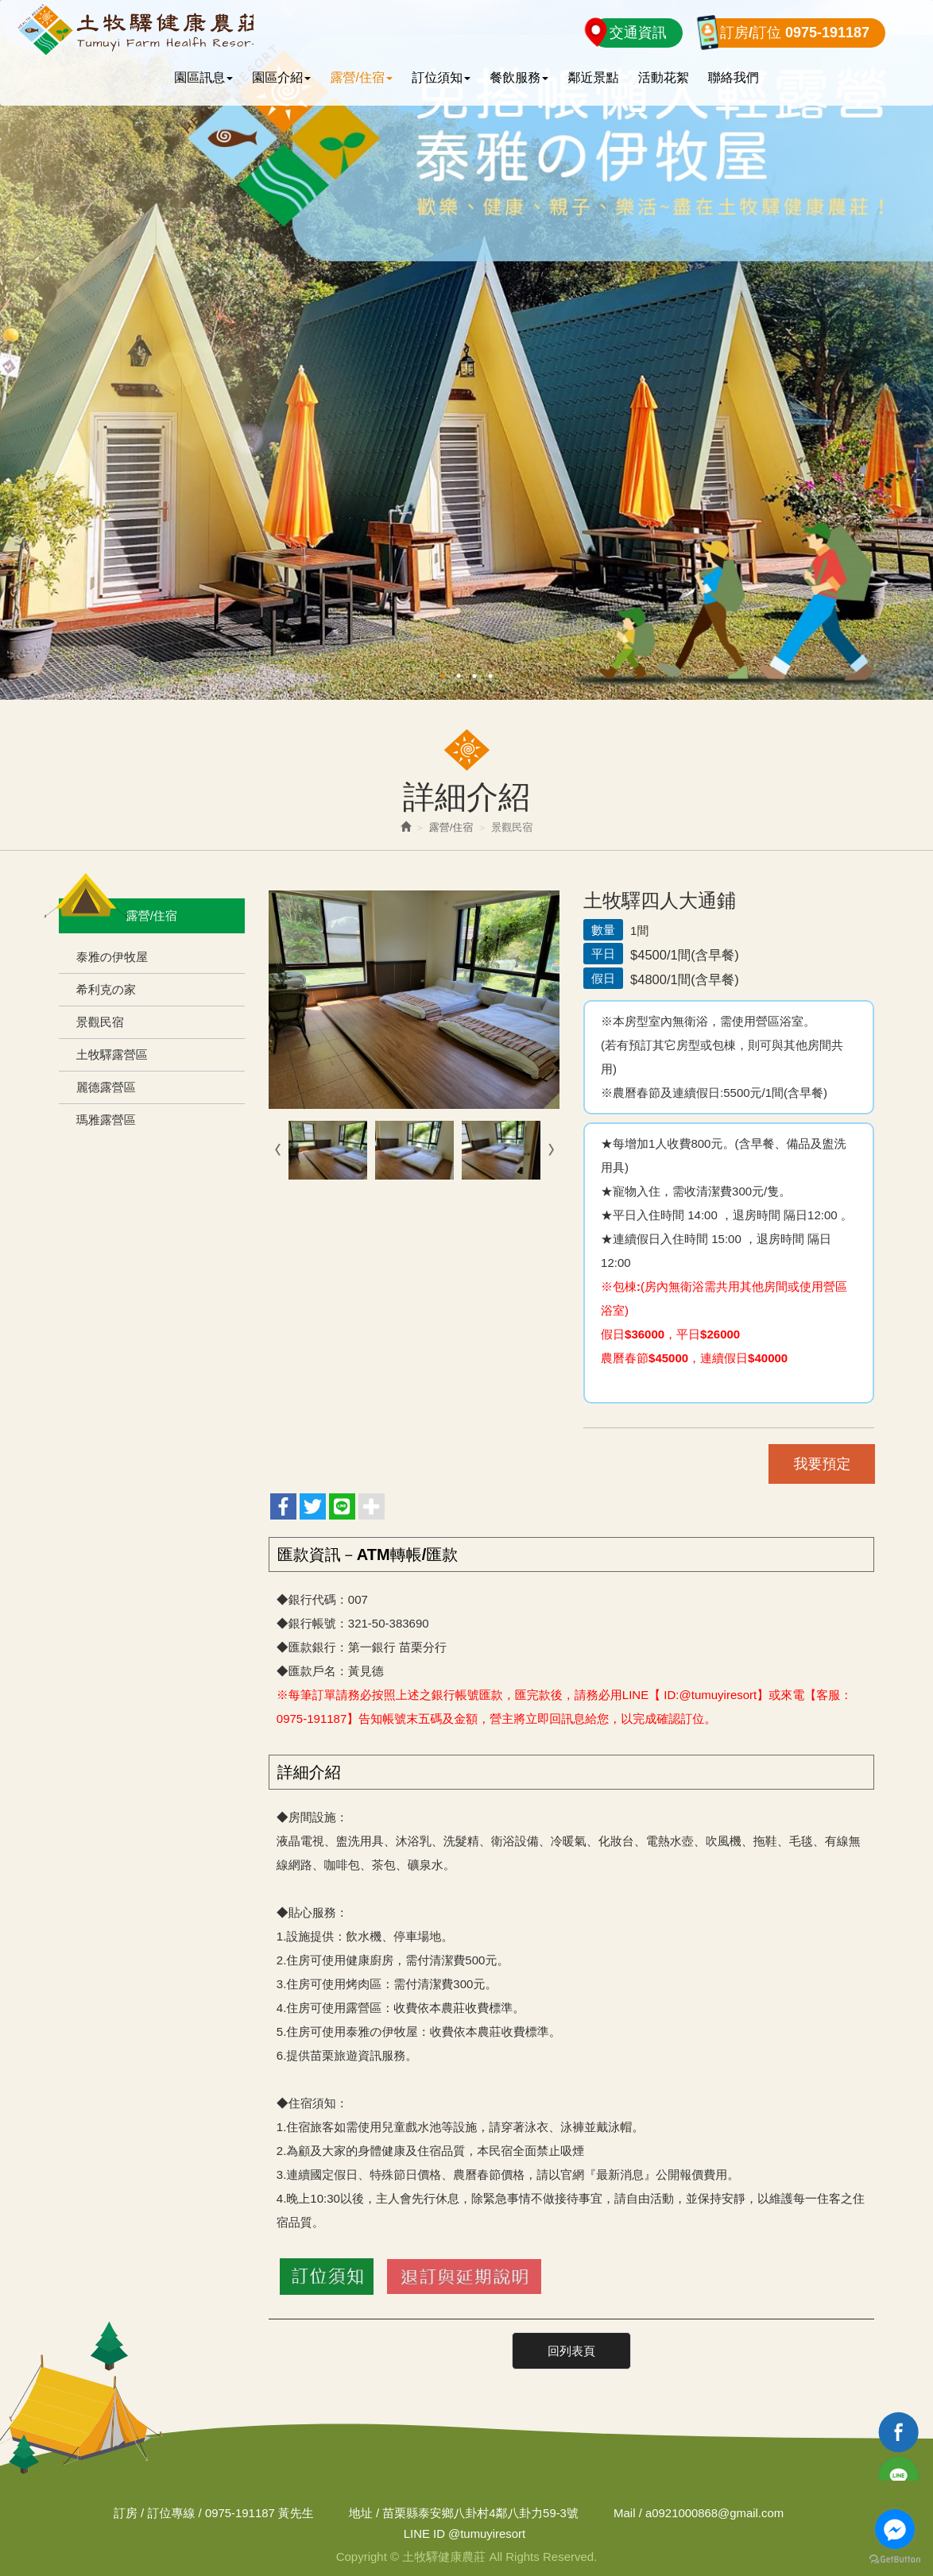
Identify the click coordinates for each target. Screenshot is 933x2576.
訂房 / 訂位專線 (153, 2512)
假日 (603, 978)
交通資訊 (638, 33)
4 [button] (490, 676)
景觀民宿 (100, 1022)
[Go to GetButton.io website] (894, 2560)
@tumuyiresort (464, 2532)
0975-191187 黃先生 (258, 2512)
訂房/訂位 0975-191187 (794, 33)
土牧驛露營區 (112, 1054)
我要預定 (821, 1464)
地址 (360, 2512)
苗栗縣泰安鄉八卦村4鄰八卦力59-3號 (480, 2512)
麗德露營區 (106, 1087)
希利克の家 (106, 989)
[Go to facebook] (895, 2529)
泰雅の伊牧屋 (112, 957)
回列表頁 (571, 2350)
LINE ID (424, 2532)
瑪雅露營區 (106, 1119)
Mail (625, 2512)
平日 (603, 953)
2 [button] (458, 676)
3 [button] (474, 676)
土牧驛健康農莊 (137, 29)
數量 (603, 930)
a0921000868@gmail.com (715, 2512)
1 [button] (443, 676)
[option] (466, 350)
